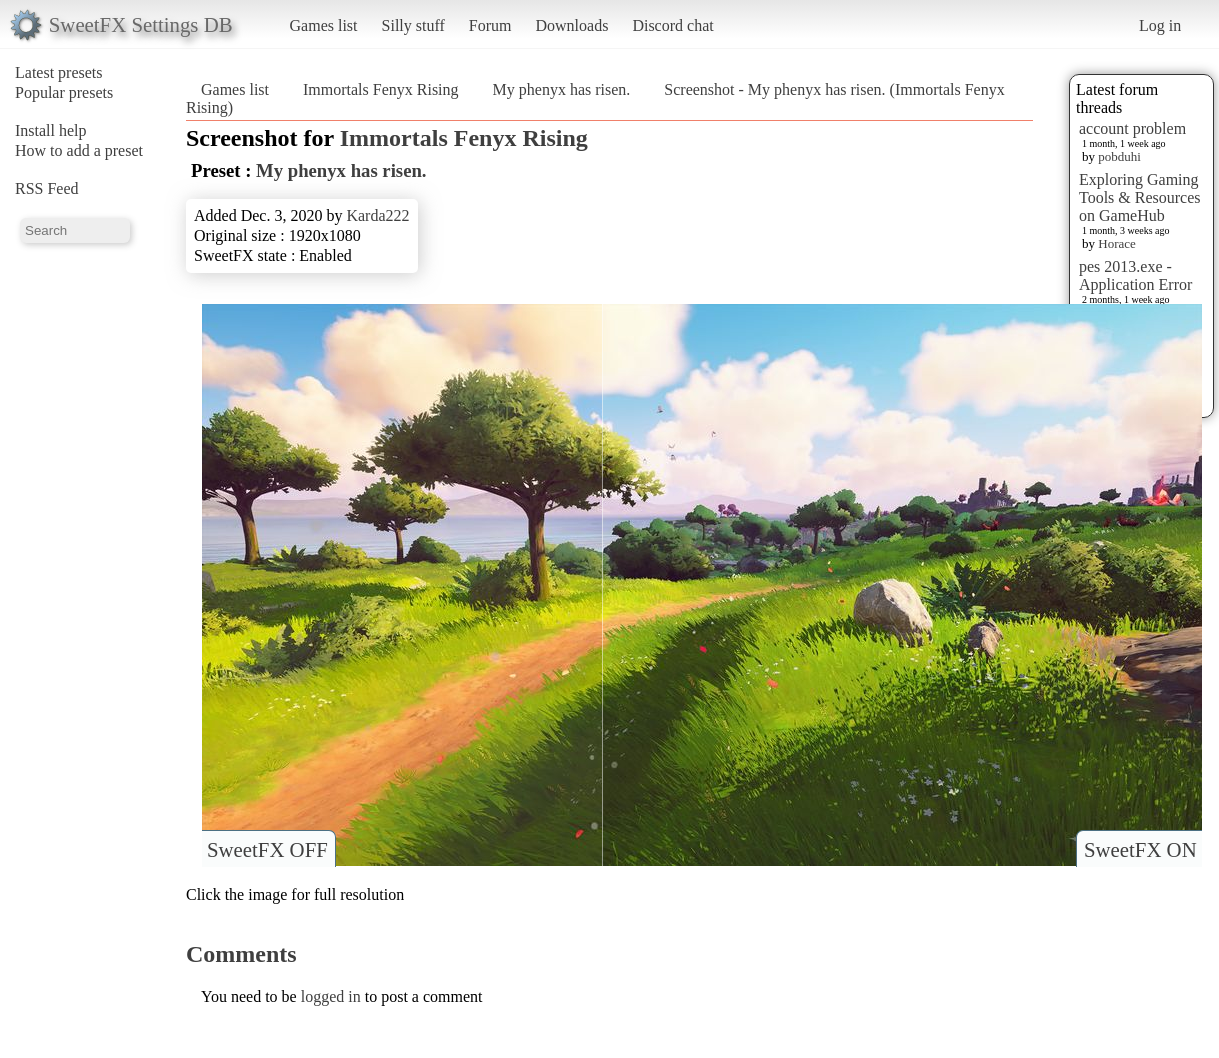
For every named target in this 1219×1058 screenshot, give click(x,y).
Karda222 (377, 215)
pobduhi (1119, 156)
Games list (324, 25)
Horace (1117, 243)
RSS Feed (47, 188)
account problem (1132, 128)
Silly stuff (413, 25)
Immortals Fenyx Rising (381, 89)
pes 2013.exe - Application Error (1135, 275)
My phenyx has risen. (562, 89)
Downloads (571, 25)
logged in (331, 996)
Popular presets (64, 92)
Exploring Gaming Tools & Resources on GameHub (1140, 197)
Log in (1160, 25)
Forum (490, 25)
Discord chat (672, 25)
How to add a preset (79, 150)
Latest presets (59, 72)
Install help (51, 130)
